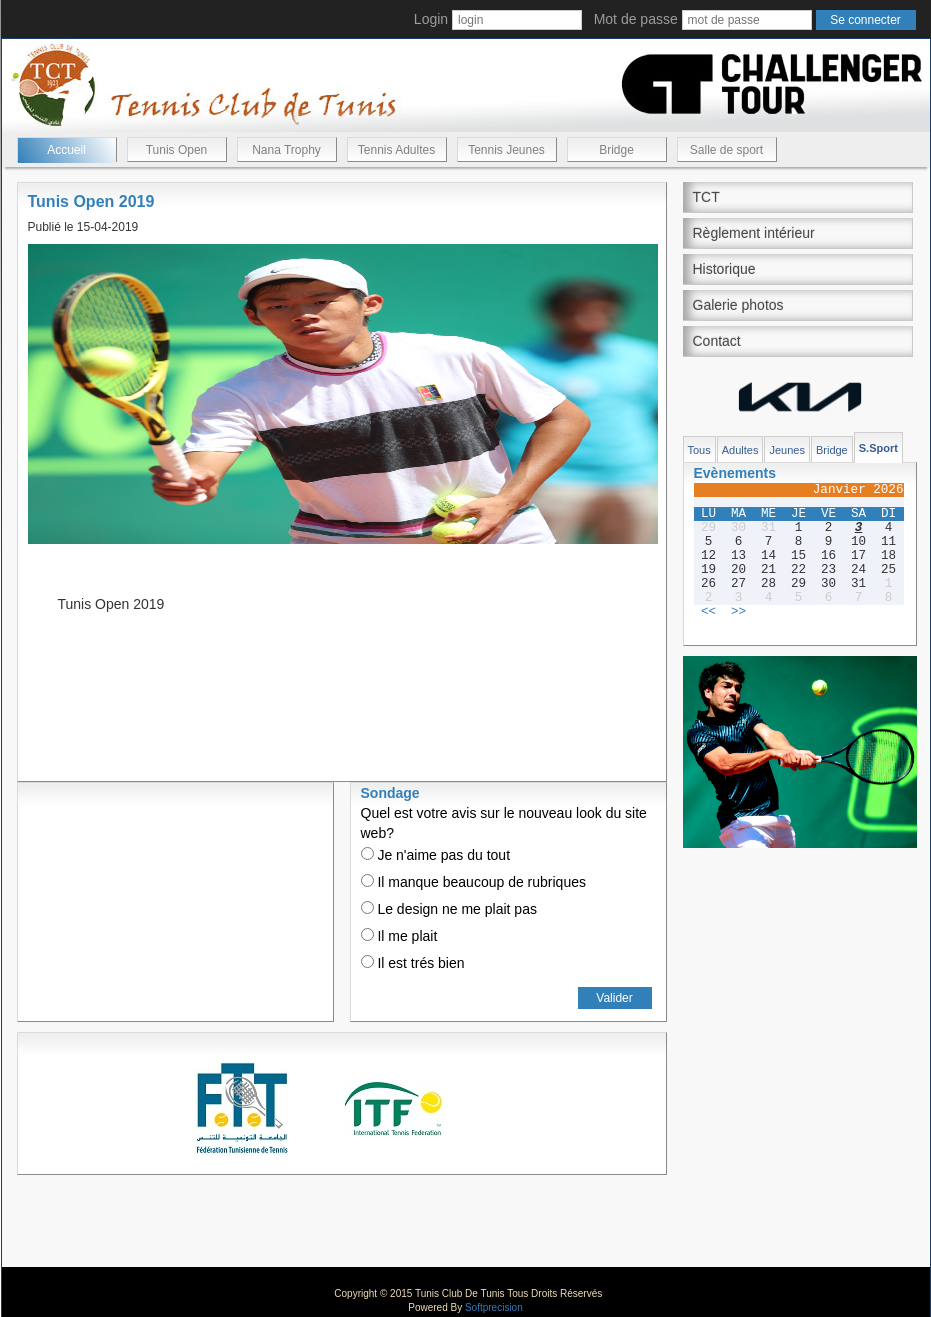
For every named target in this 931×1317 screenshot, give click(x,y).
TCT (706, 197)
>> (738, 612)
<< (708, 612)
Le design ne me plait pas (449, 909)
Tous (699, 450)
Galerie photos (738, 305)
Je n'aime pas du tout (436, 855)
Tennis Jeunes (506, 150)
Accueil (66, 150)
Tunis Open (177, 150)
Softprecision (494, 1307)
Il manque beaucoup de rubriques (473, 882)
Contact (717, 341)
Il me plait (399, 936)
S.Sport (878, 448)
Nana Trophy (286, 150)
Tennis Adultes (396, 150)
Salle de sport (726, 150)
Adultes (740, 450)
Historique (724, 269)
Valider (614, 998)
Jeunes (786, 450)
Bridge (616, 150)
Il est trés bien (413, 963)
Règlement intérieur (754, 233)
